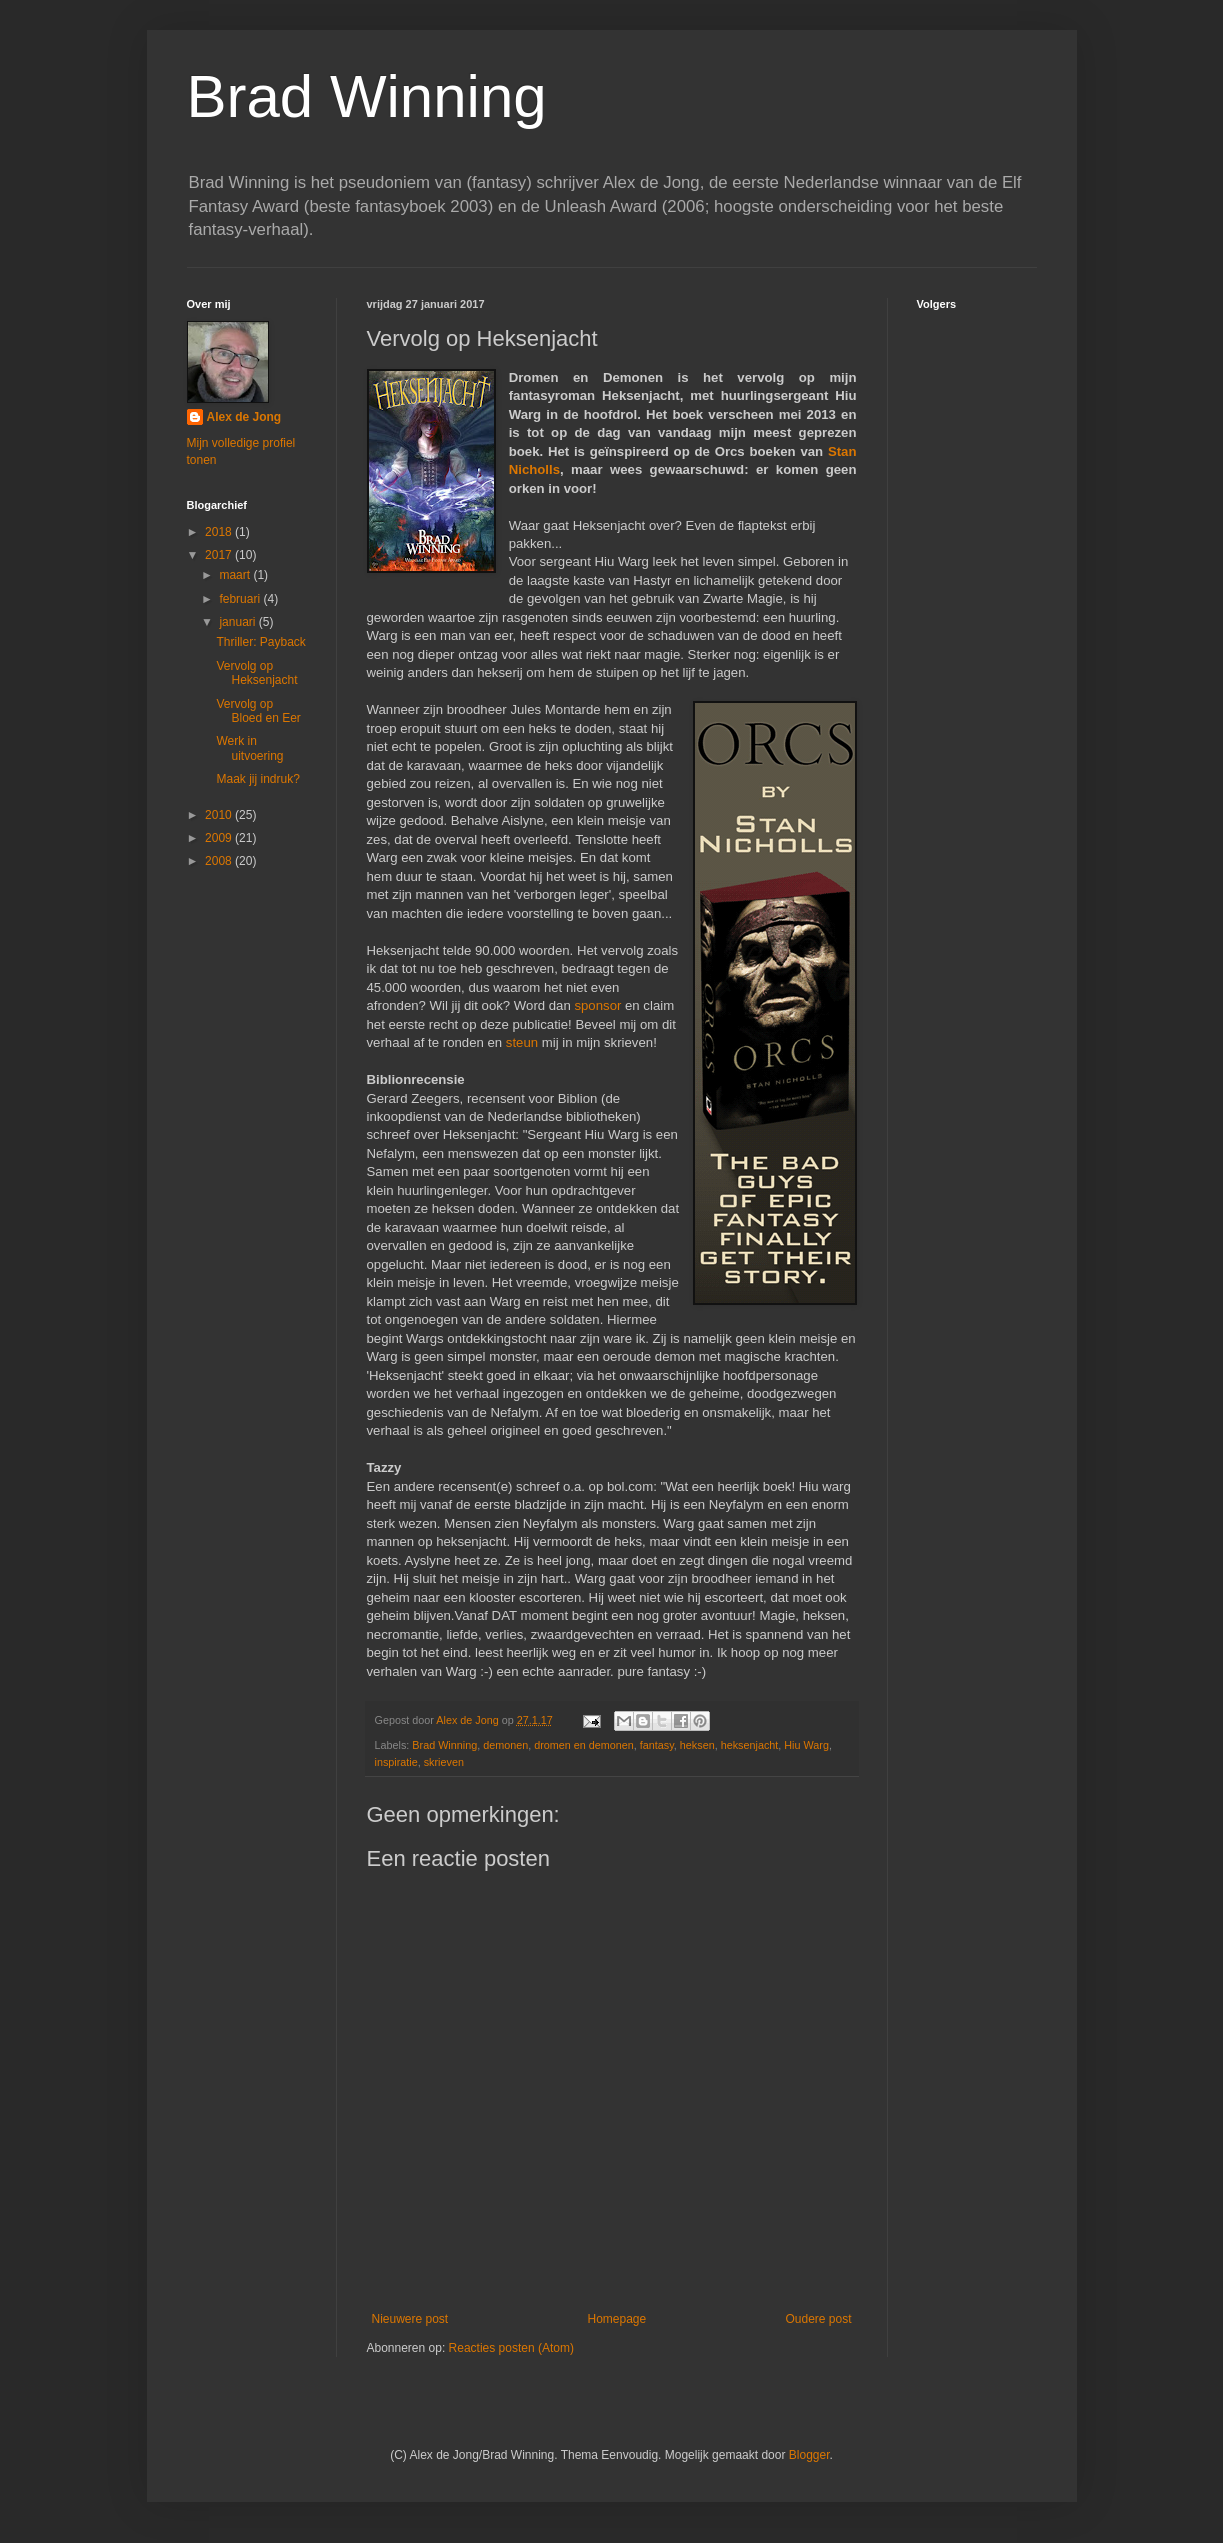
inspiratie (396, 1762)
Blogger (809, 2455)
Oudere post (818, 2319)
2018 (220, 532)
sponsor (597, 1005)
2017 (220, 555)
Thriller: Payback (260, 642)
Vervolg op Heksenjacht (256, 673)
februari (241, 599)
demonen (505, 1745)
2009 (220, 838)
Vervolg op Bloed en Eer (258, 711)
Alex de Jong (244, 417)
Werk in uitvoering (249, 748)
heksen (697, 1745)
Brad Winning (367, 96)
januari (238, 622)
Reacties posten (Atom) (511, 2348)
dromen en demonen (584, 1745)
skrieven (444, 1762)
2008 (220, 861)
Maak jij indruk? (257, 779)
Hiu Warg (806, 1745)
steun (522, 1042)
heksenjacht (750, 1745)
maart (236, 575)
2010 (220, 815)
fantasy (657, 1745)
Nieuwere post (410, 2319)
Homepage (616, 2319)
